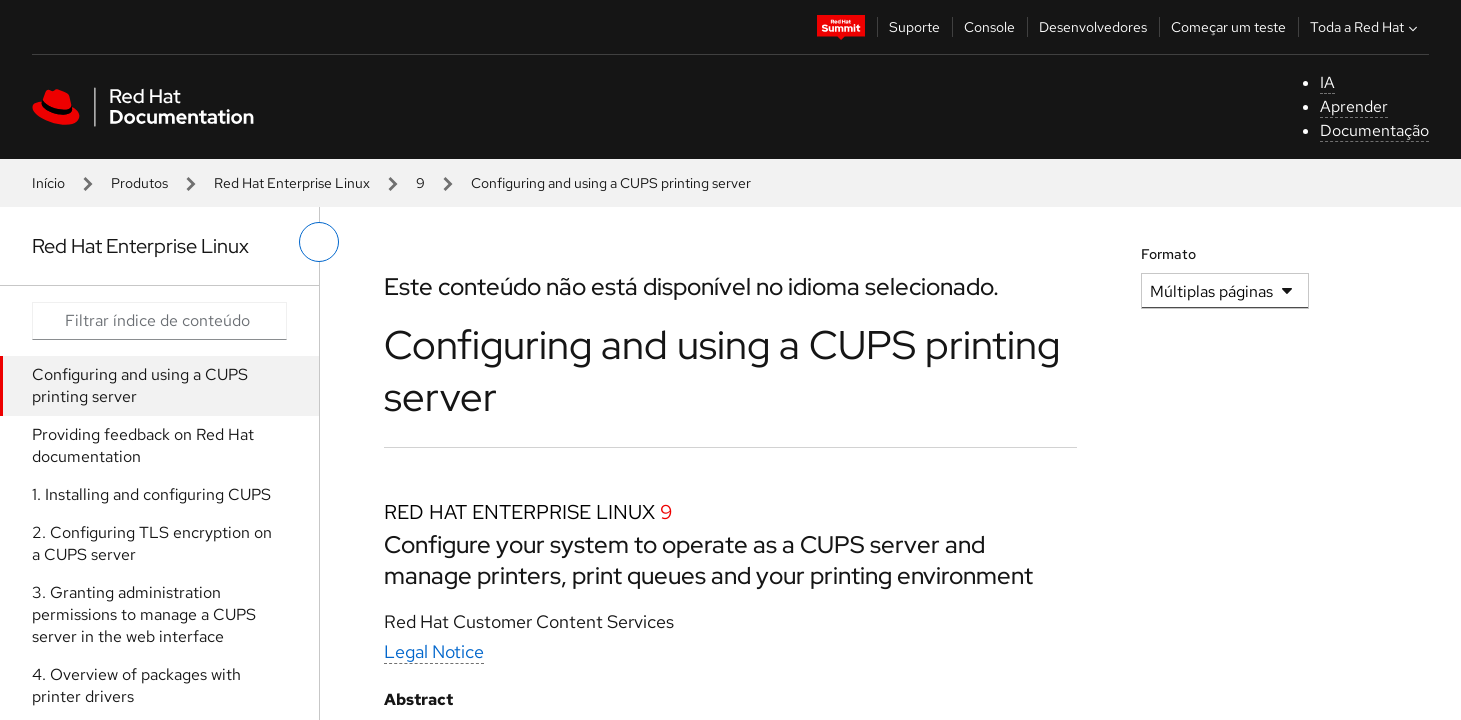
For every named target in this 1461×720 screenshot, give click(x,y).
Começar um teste (1228, 27)
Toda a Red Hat (1366, 27)
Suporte (914, 27)
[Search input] (159, 321)
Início (48, 183)
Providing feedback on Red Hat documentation (143, 445)
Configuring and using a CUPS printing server (140, 385)
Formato (1168, 254)
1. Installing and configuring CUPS (151, 494)
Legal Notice (434, 651)
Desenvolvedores (1093, 27)
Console (989, 27)
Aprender (1354, 106)
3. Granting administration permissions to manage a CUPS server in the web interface (144, 614)
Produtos (139, 183)
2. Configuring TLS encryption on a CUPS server (152, 543)
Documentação (1374, 130)
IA (1327, 82)
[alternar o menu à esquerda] (319, 242)
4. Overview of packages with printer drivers (136, 685)
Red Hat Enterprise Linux (292, 183)
